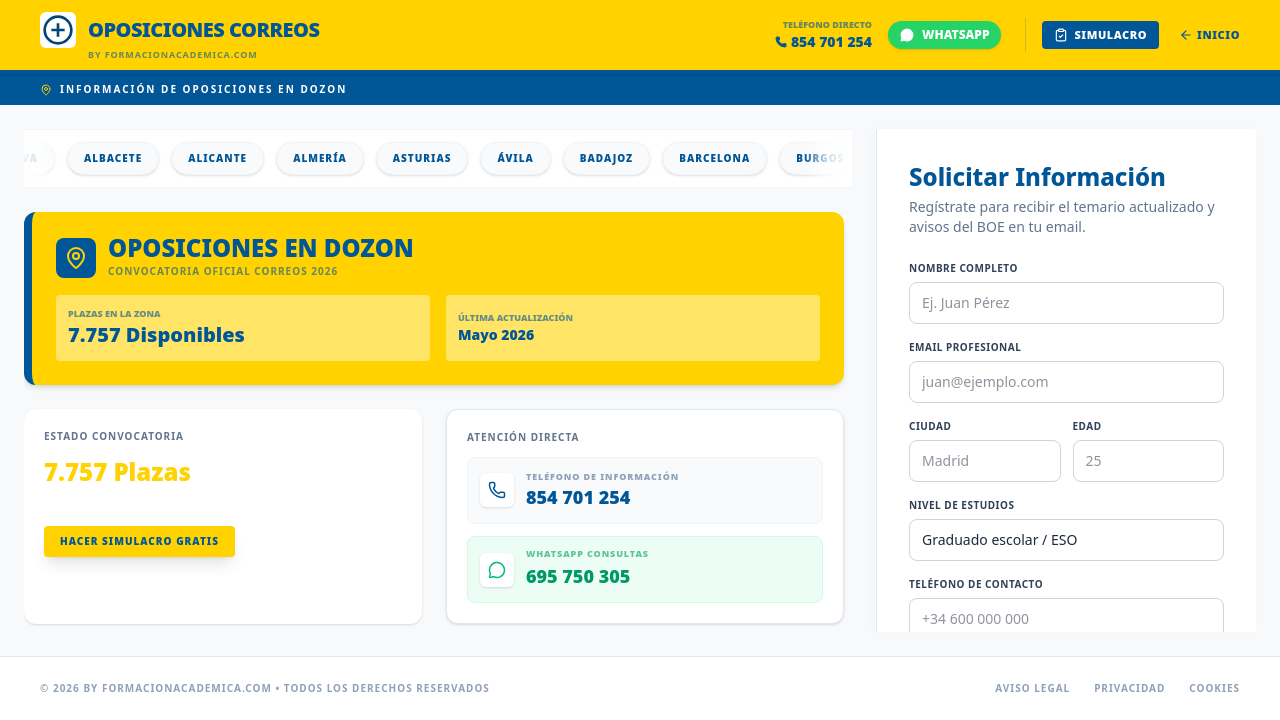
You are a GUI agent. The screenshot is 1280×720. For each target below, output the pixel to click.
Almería (344, 158)
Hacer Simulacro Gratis (139, 541)
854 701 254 (823, 41)
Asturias (446, 158)
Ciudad (930, 426)
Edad (1087, 426)
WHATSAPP (944, 34)
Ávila (539, 158)
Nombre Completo (963, 268)
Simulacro (1100, 34)
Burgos (844, 158)
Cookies (1214, 688)
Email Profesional (965, 347)
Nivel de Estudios (961, 505)
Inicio (1209, 34)
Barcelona (738, 158)
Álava (42, 158)
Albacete (137, 158)
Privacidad (1129, 688)
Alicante (241, 158)
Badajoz (630, 158)
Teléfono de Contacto (976, 584)
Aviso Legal (1032, 688)
